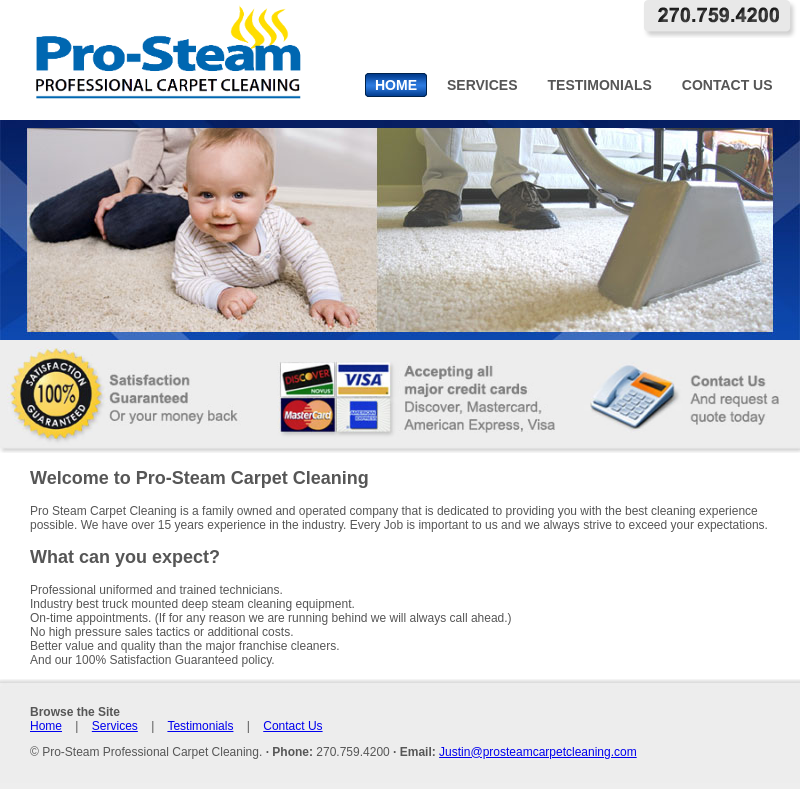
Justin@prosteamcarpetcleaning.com (538, 752)
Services (115, 726)
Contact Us (292, 726)
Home (46, 726)
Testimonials (200, 726)
